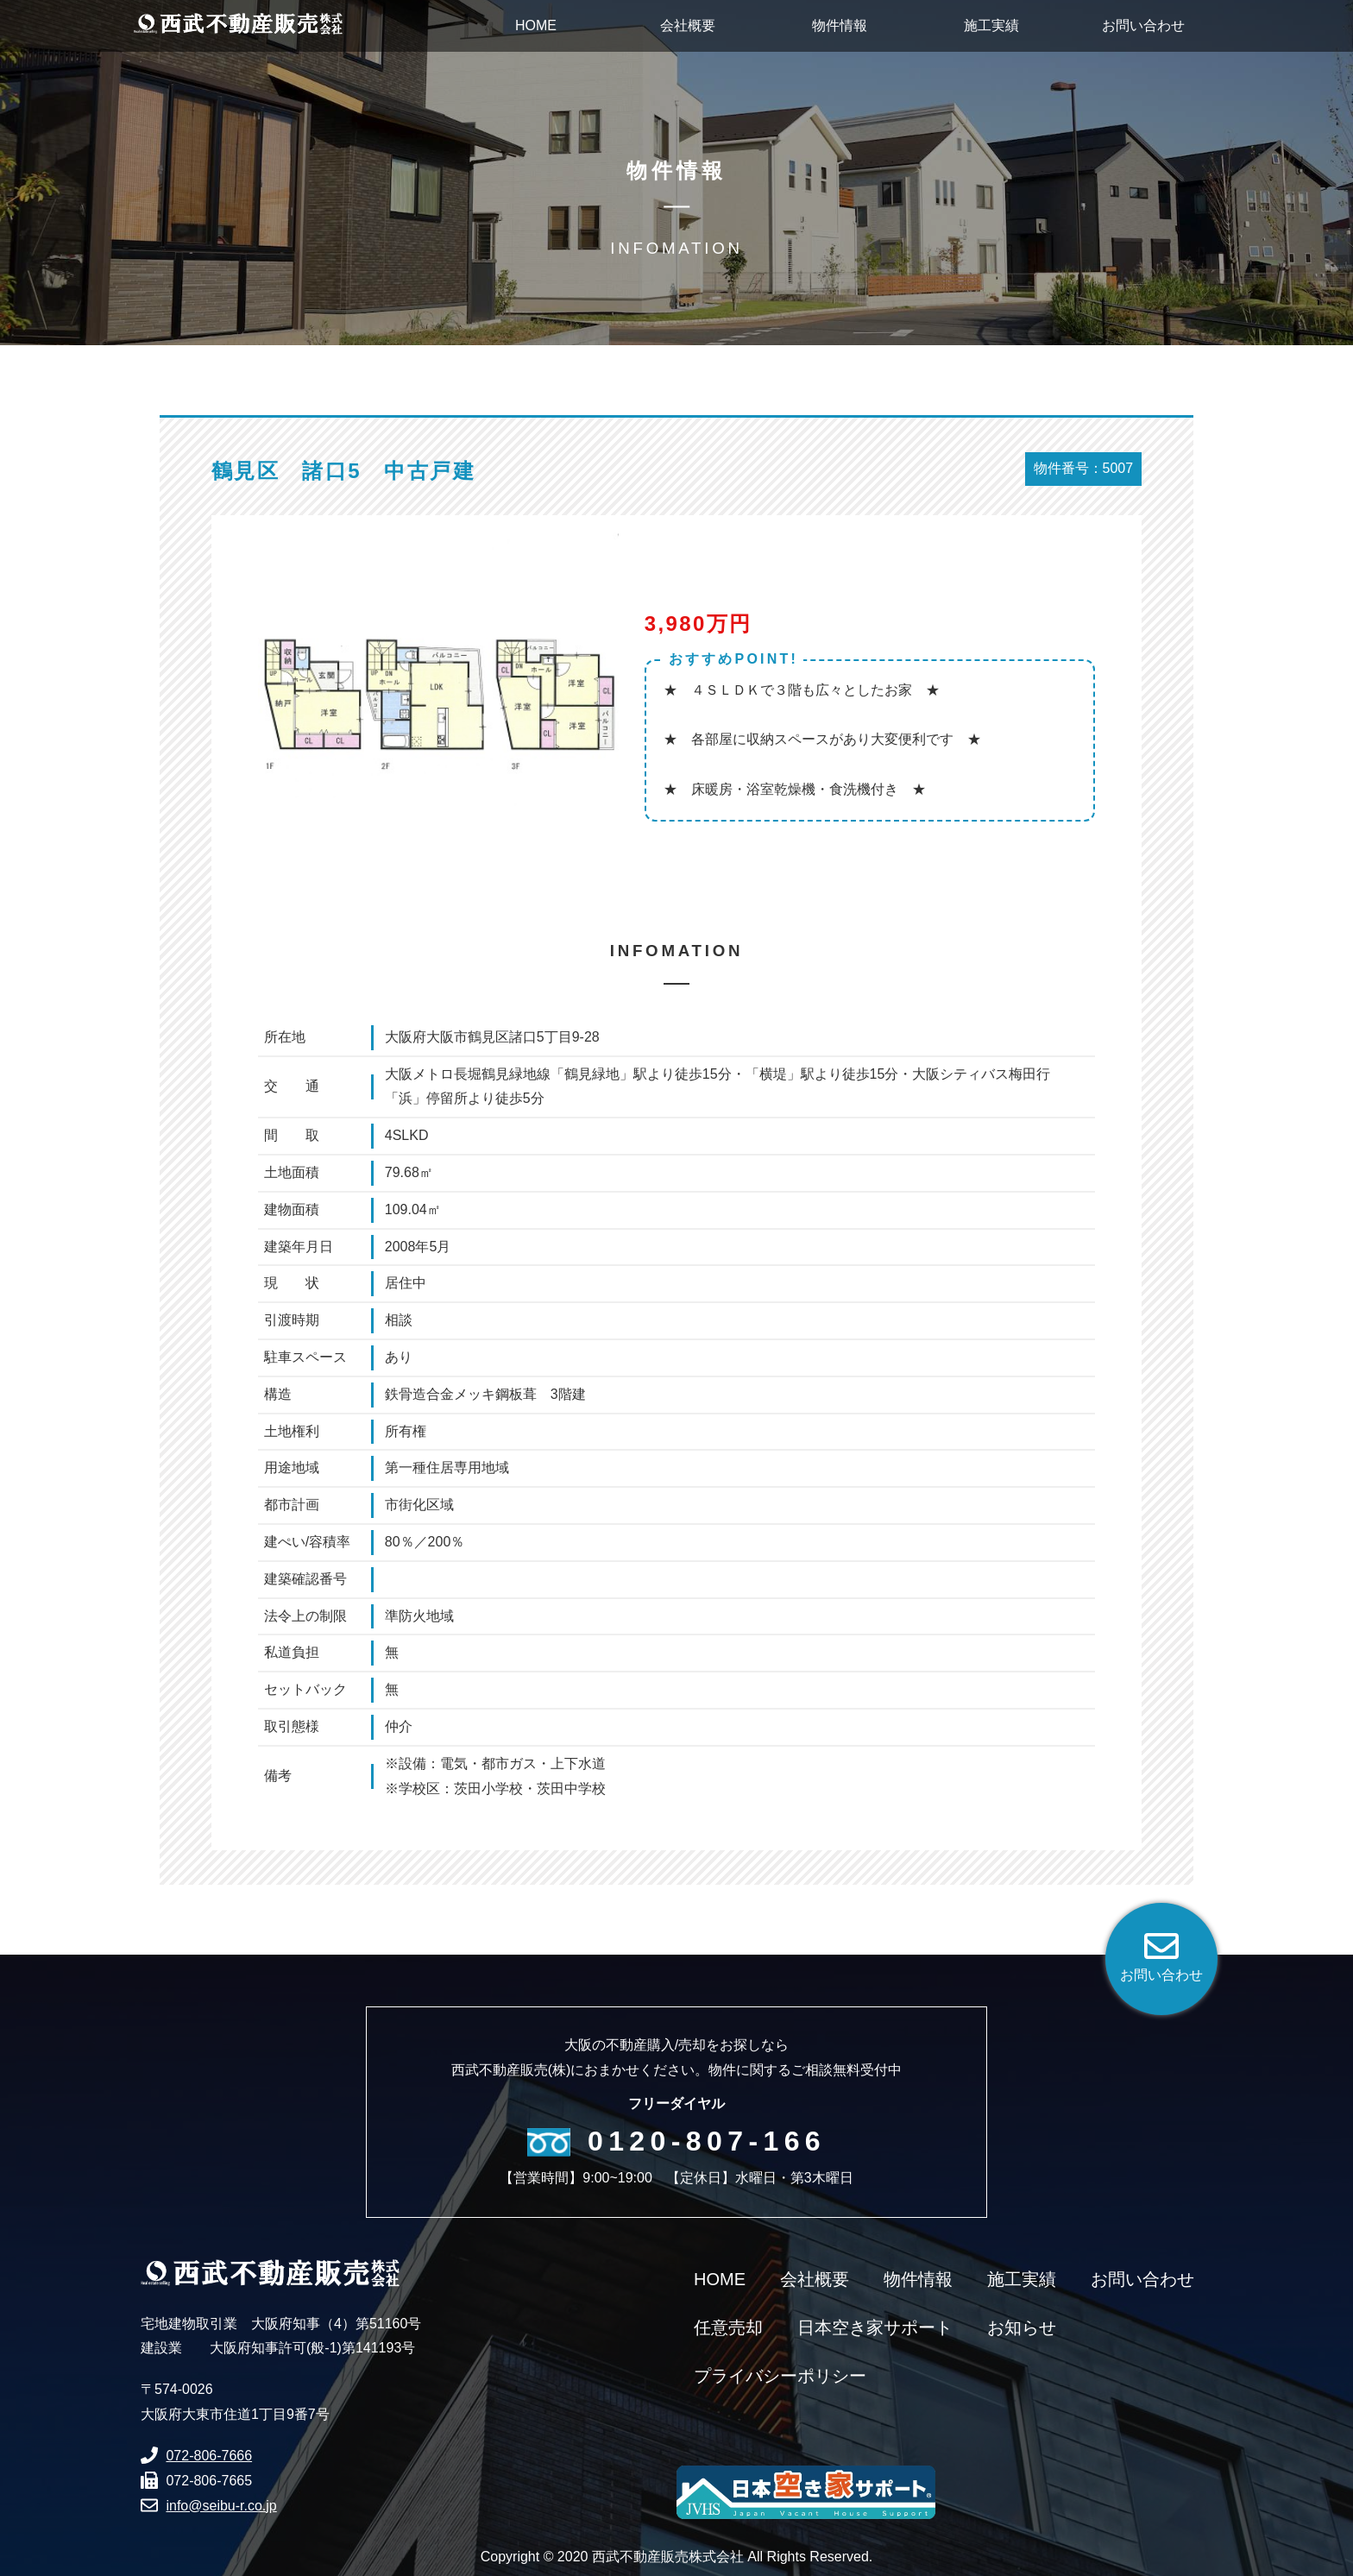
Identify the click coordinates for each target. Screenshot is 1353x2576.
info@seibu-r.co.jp (221, 2505)
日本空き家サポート (875, 2327)
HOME (720, 2279)
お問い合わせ (1142, 2279)
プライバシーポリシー (780, 2375)
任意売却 (728, 2327)
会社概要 (814, 2279)
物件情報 (918, 2279)
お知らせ (1021, 2327)
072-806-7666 (209, 2455)
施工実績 (1021, 2279)
